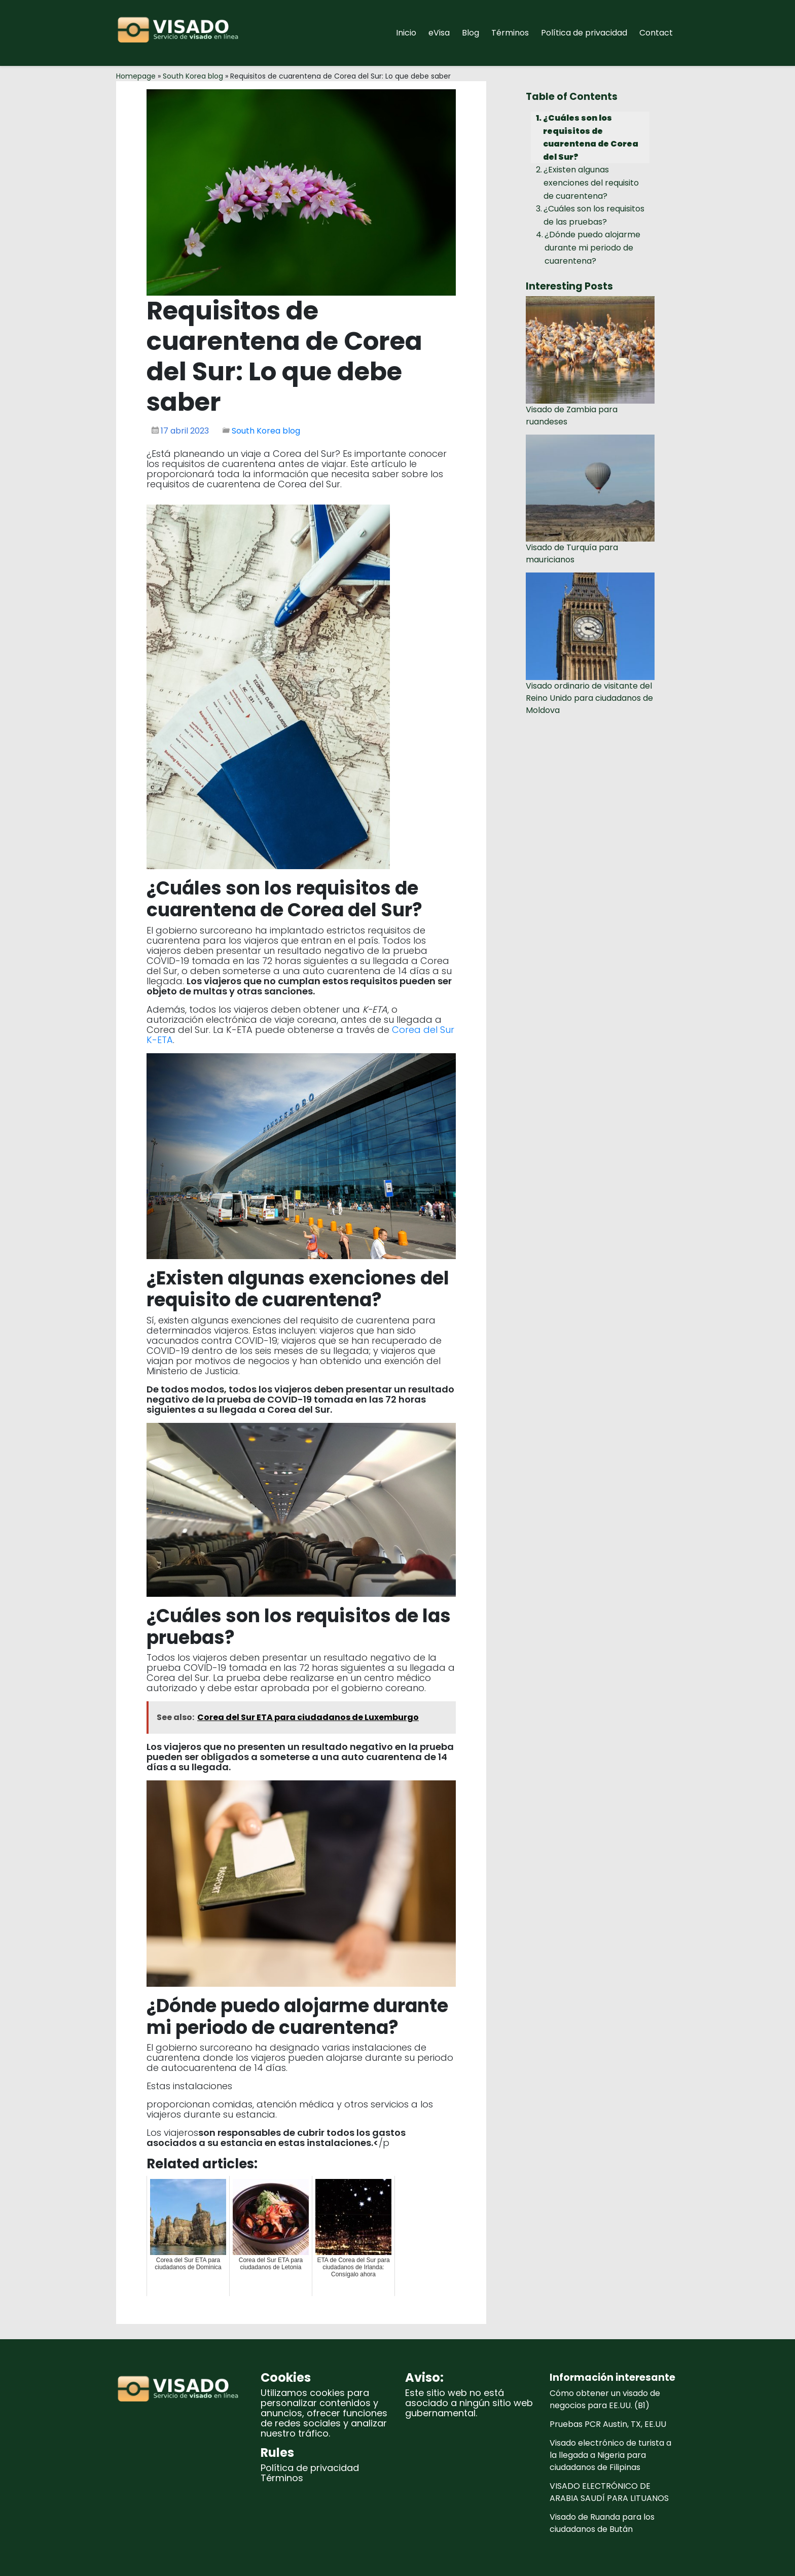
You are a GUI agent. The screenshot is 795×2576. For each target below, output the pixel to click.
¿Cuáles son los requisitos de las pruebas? (594, 215)
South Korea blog (193, 76)
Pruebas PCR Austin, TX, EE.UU (608, 2424)
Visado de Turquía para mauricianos (572, 553)
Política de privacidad (584, 33)
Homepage (136, 76)
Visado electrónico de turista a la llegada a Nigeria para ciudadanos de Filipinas (610, 2455)
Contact (656, 33)
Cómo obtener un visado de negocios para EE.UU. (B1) (605, 2399)
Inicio (406, 33)
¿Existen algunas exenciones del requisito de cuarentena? (591, 182)
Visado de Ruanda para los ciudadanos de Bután (602, 2523)
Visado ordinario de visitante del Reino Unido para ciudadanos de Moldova (589, 698)
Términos (510, 33)
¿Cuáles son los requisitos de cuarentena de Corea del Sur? (590, 137)
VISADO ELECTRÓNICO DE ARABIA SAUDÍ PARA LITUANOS (609, 2492)
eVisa (439, 33)
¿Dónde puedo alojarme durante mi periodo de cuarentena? (592, 247)
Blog (470, 33)
